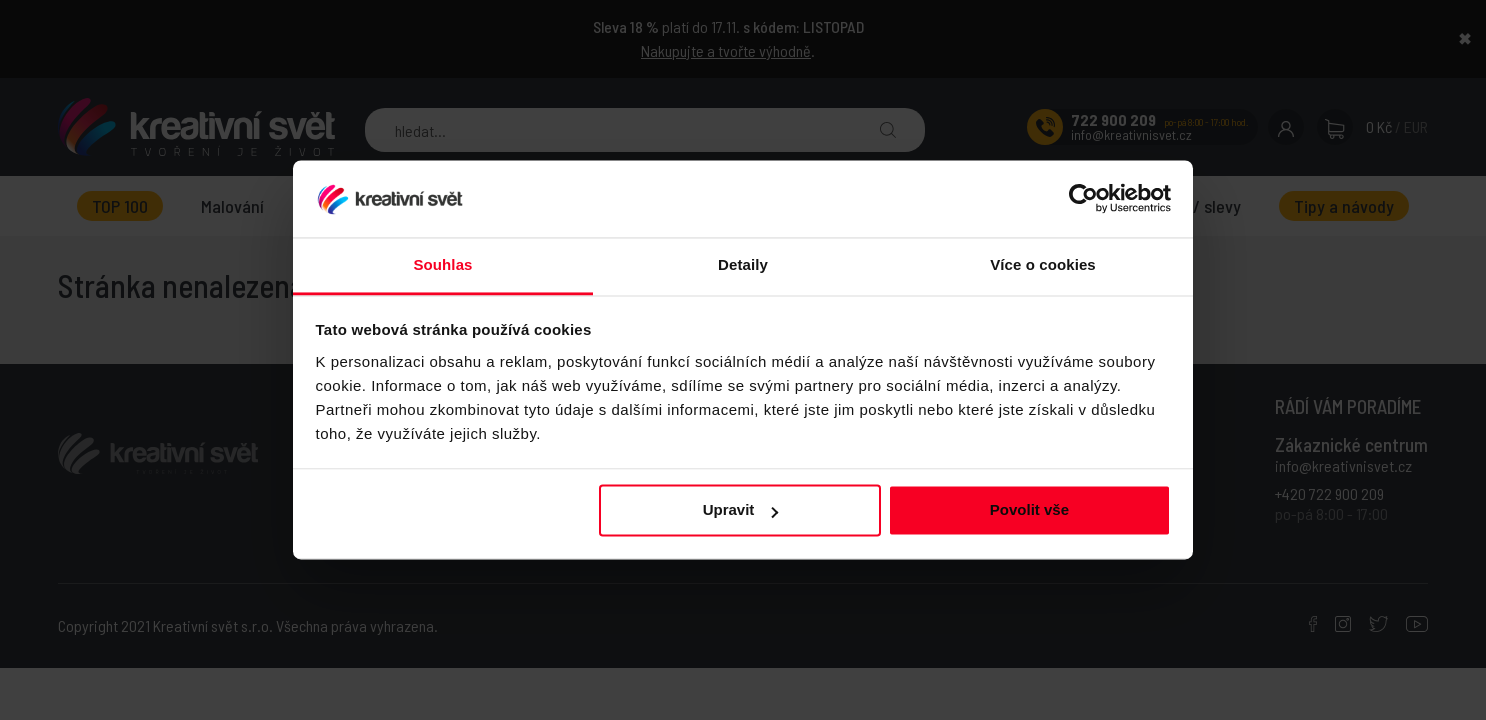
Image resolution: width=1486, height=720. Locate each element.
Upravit (741, 510)
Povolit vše (1029, 510)
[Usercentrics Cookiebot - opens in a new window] (1083, 199)
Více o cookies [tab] (1043, 264)
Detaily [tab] (743, 264)
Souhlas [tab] (442, 264)
